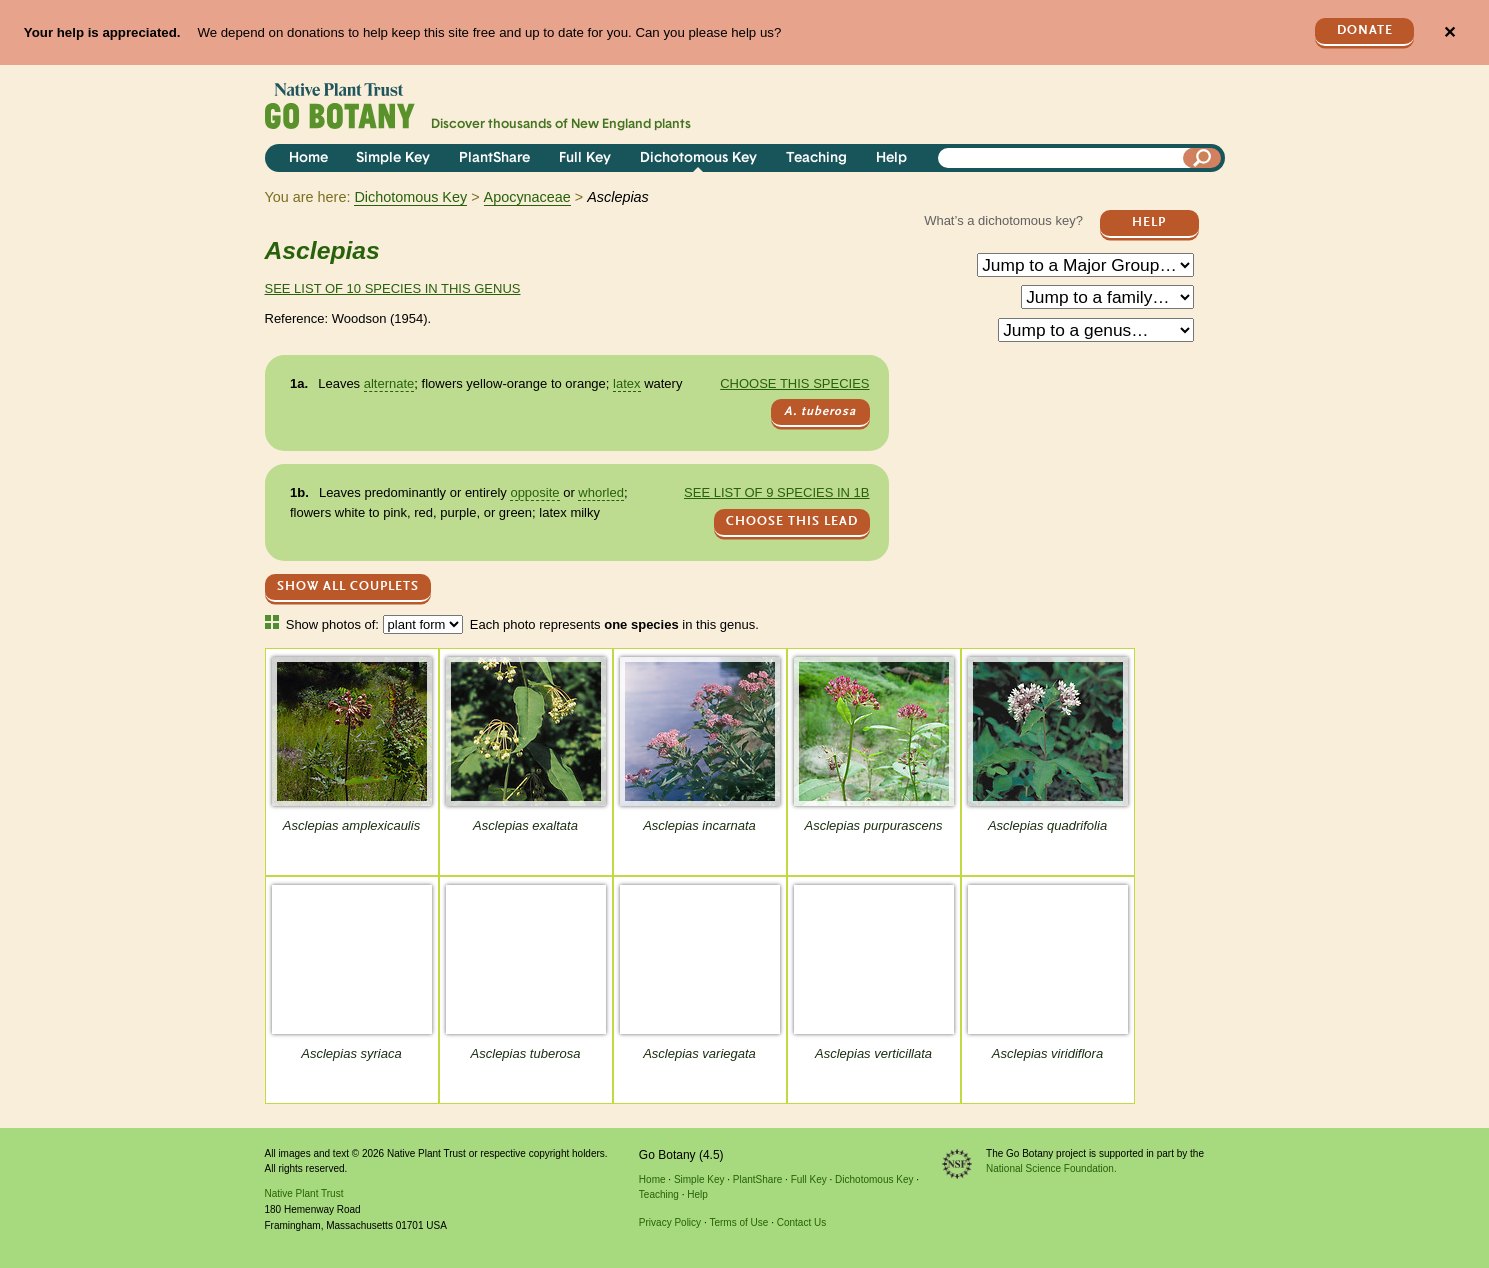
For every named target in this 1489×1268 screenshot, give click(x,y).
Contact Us (801, 1222)
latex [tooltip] (626, 383)
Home (308, 158)
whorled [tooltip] (601, 492)
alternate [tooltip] (389, 383)
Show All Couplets (348, 586)
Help (891, 158)
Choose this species (794, 383)
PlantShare (494, 158)
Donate (1365, 30)
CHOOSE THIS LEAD (792, 521)
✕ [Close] (1449, 32)
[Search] (1202, 158)
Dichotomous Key (698, 158)
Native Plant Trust (304, 1193)
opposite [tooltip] (534, 492)
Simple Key (393, 158)
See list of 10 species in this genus (393, 288)
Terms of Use (738, 1222)
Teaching (816, 158)
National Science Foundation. (1051, 1168)
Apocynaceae (527, 197)
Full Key (585, 158)
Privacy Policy (670, 1222)
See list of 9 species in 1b (776, 492)
